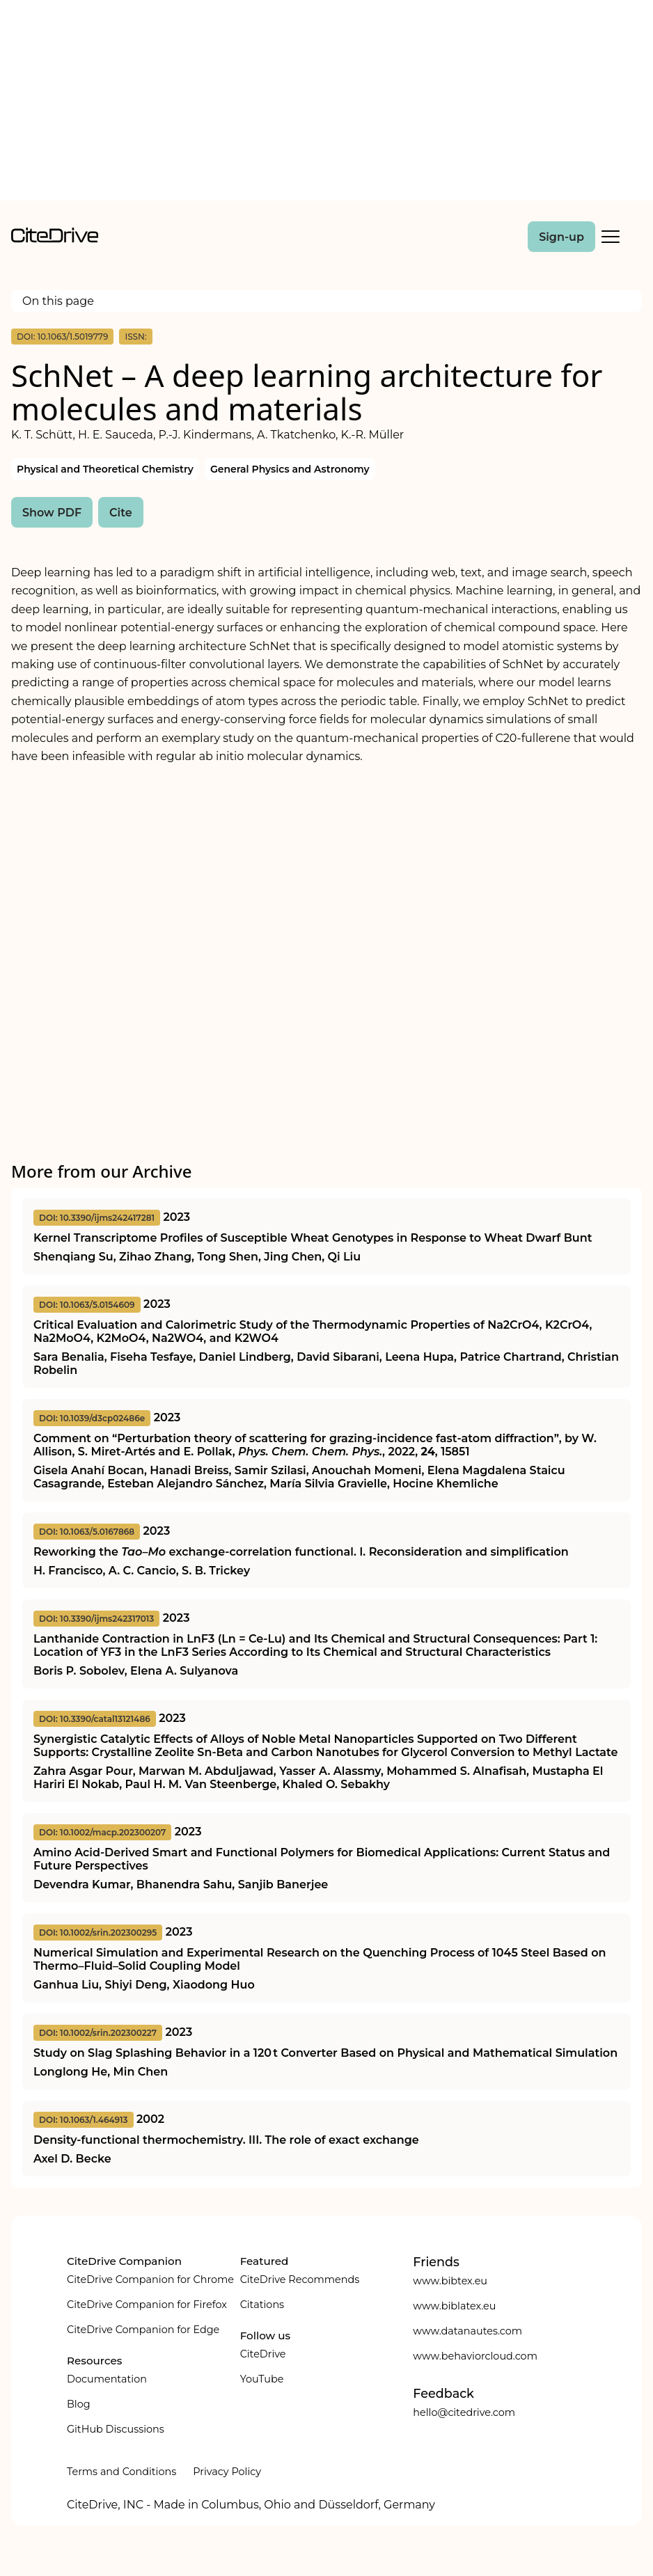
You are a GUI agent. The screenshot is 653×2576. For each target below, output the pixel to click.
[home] (54, 239)
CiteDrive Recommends (300, 2279)
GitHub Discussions (115, 2429)
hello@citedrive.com (464, 2412)
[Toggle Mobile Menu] (610, 236)
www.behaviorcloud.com (475, 2356)
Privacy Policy (227, 2471)
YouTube (262, 2379)
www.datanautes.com (467, 2331)
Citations (262, 2304)
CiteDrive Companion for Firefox (147, 2304)
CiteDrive (263, 2354)
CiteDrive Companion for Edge (143, 2329)
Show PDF (51, 512)
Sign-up (561, 237)
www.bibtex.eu (450, 2281)
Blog (79, 2404)
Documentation (107, 2379)
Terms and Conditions (121, 2471)
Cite (120, 512)
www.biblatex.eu (454, 2306)
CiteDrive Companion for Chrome (150, 2279)
